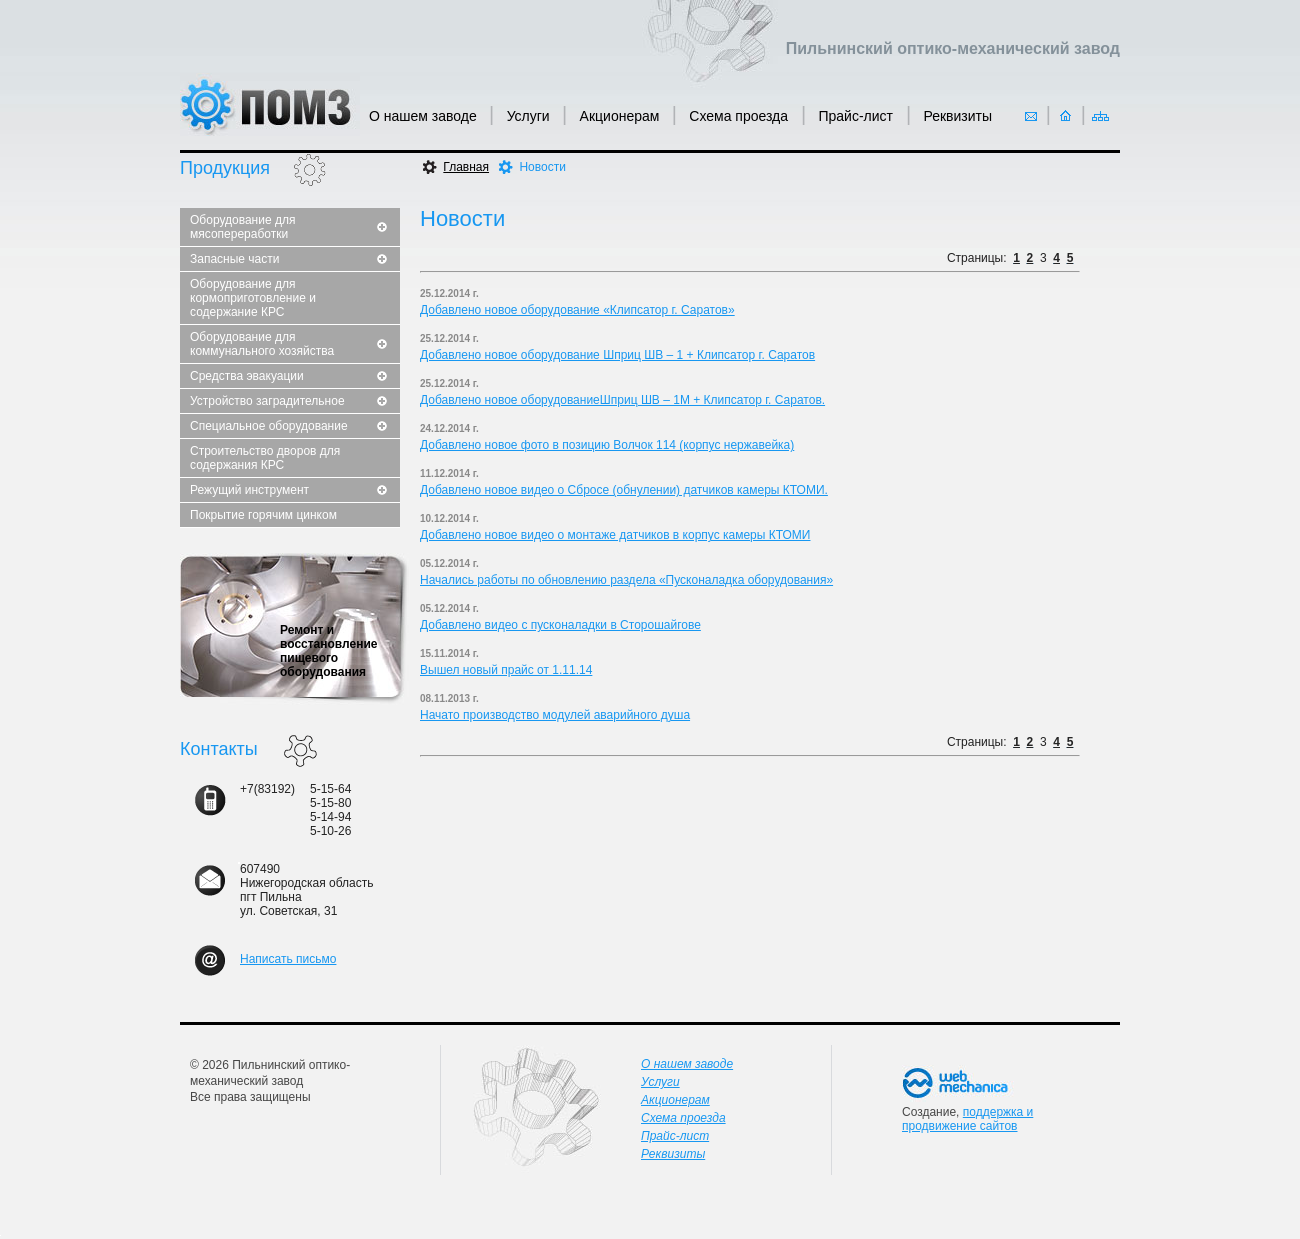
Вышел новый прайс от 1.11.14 (506, 670)
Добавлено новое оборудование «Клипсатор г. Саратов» (577, 310)
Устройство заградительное (267, 401)
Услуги (528, 116)
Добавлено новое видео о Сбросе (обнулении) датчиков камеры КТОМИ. (624, 490)
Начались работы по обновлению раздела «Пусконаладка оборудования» (626, 580)
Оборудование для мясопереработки (242, 227)
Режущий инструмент (249, 490)
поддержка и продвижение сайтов (967, 1119)
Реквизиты (957, 116)
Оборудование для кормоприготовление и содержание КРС (253, 298)
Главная (466, 167)
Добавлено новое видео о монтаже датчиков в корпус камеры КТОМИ (615, 535)
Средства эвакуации (247, 376)
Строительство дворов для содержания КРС (265, 458)
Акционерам (620, 116)
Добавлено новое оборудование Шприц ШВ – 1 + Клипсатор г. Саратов (617, 355)
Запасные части (234, 259)
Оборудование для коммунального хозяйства (262, 344)
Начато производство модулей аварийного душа (555, 715)
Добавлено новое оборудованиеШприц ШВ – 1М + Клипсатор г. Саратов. (622, 400)
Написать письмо (288, 959)
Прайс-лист (857, 116)
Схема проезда (740, 116)
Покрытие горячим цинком (263, 515)
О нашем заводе (423, 116)
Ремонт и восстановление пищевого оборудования (329, 651)
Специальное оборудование (269, 426)
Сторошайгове (660, 625)
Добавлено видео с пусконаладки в (520, 625)
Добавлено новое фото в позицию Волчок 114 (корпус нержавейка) (607, 445)
